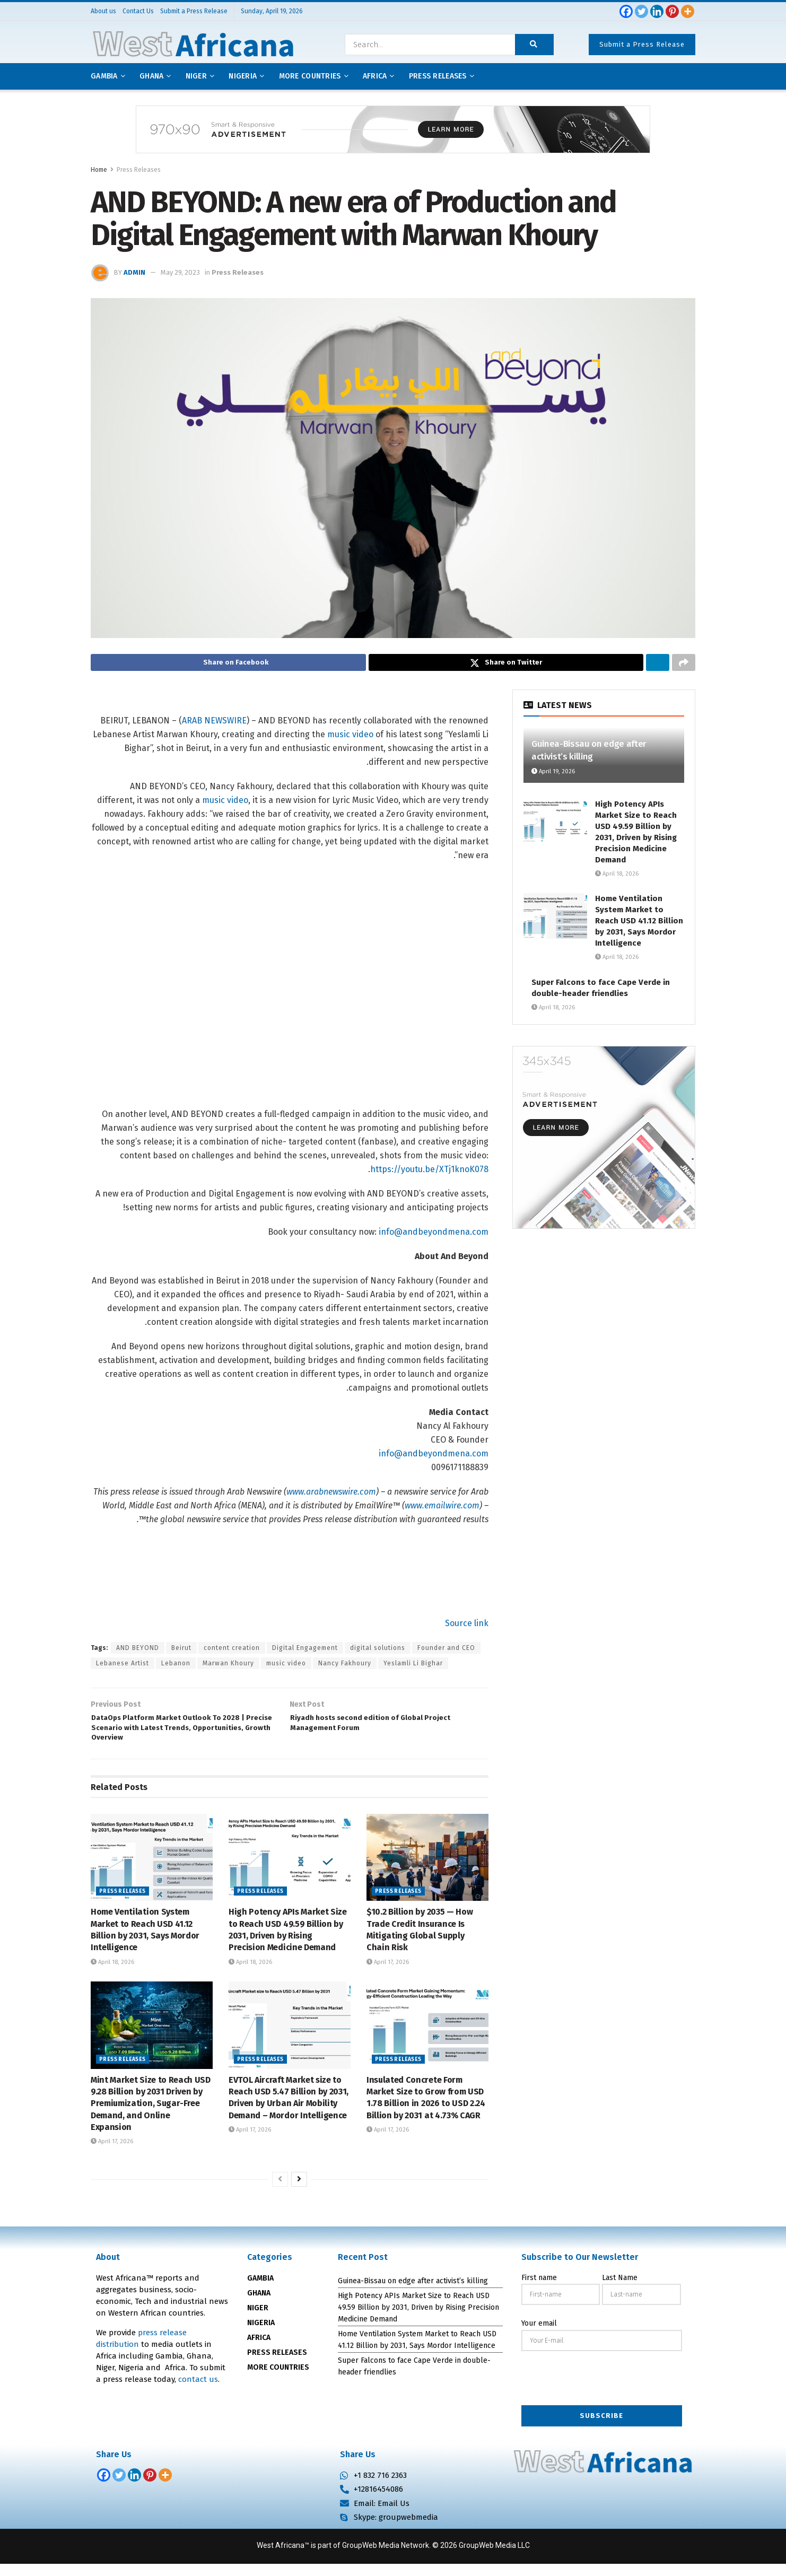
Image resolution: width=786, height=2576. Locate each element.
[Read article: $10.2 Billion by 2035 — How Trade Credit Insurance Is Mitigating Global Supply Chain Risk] (427, 1869)
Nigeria (243, 76)
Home (99, 169)
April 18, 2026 (112, 1973)
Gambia (104, 76)
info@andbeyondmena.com (433, 1235)
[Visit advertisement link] (393, 137)
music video (350, 737)
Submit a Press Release (642, 44)
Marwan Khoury (228, 1666)
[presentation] (602, 2391)
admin (134, 272)
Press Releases (139, 169)
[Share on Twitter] (506, 664)
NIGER (257, 2320)
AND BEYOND (137, 1651)
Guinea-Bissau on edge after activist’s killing (413, 2293)
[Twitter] (641, 11)
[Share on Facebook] (228, 664)
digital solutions (377, 1651)
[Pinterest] (672, 11)
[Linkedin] (656, 11)
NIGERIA (261, 2334)
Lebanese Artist (122, 1666)
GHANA (258, 2305)
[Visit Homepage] (193, 44)
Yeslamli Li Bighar (413, 1666)
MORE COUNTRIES (278, 2379)
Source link (466, 1626)
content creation (232, 1651)
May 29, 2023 (180, 272)
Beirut (181, 1651)
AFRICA (375, 76)
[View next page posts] (299, 2191)
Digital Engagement (305, 1651)
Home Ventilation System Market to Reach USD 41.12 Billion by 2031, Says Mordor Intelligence (639, 924)
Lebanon (175, 1666)
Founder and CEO (446, 1651)
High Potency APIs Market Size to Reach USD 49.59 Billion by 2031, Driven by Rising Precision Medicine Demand (418, 2319)
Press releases (438, 76)
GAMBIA (260, 2290)
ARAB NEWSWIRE (214, 724)
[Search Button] (534, 44)
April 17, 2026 (387, 1973)
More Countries (310, 76)
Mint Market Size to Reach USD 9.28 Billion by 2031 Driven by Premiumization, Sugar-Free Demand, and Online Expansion (151, 2115)
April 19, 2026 (553, 774)
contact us (198, 2391)
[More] (687, 11)
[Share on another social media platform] (683, 664)
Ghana (151, 76)
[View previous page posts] (280, 2191)
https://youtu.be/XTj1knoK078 (429, 1172)
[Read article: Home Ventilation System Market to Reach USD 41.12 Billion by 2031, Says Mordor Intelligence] (152, 1869)
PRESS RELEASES (277, 2364)
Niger (196, 76)
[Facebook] (626, 11)
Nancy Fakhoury (344, 1666)
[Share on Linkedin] (657, 664)
